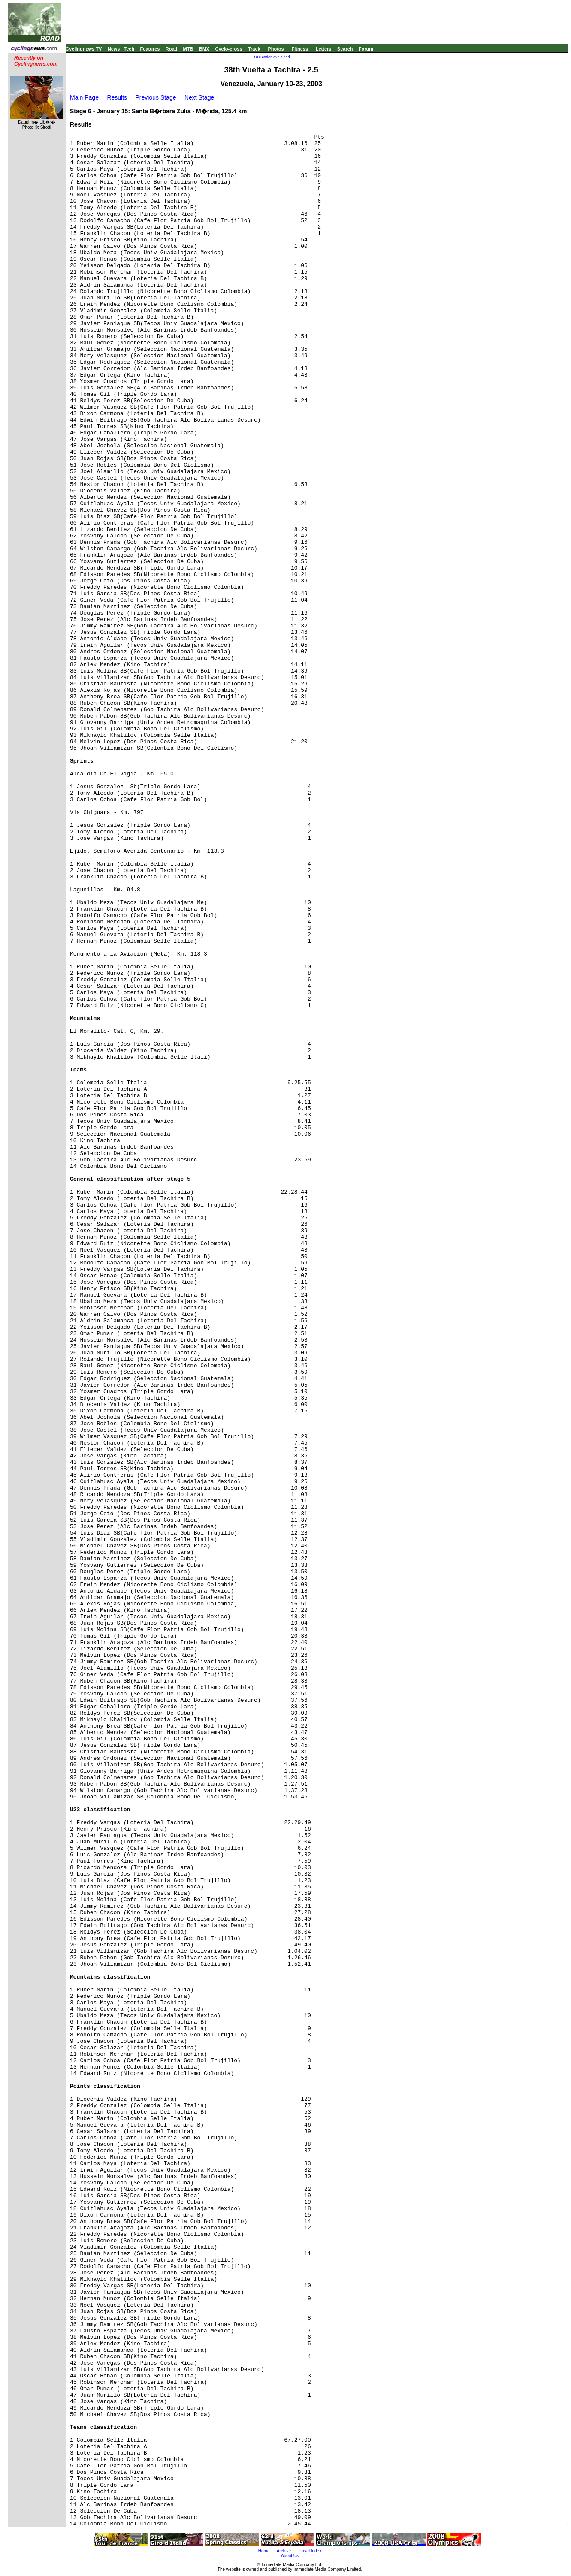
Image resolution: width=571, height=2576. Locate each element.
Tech (129, 48)
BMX (204, 48)
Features (150, 48)
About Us (290, 2555)
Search (345, 48)
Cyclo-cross (228, 48)
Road (172, 48)
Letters (324, 48)
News (114, 48)
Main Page (84, 97)
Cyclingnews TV (84, 48)
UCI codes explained (272, 57)
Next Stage (199, 97)
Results (117, 97)
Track (254, 48)
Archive (284, 2551)
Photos (276, 48)
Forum (366, 48)
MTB (188, 48)
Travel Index (310, 2551)
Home (264, 2551)
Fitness (299, 48)
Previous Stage (156, 97)
